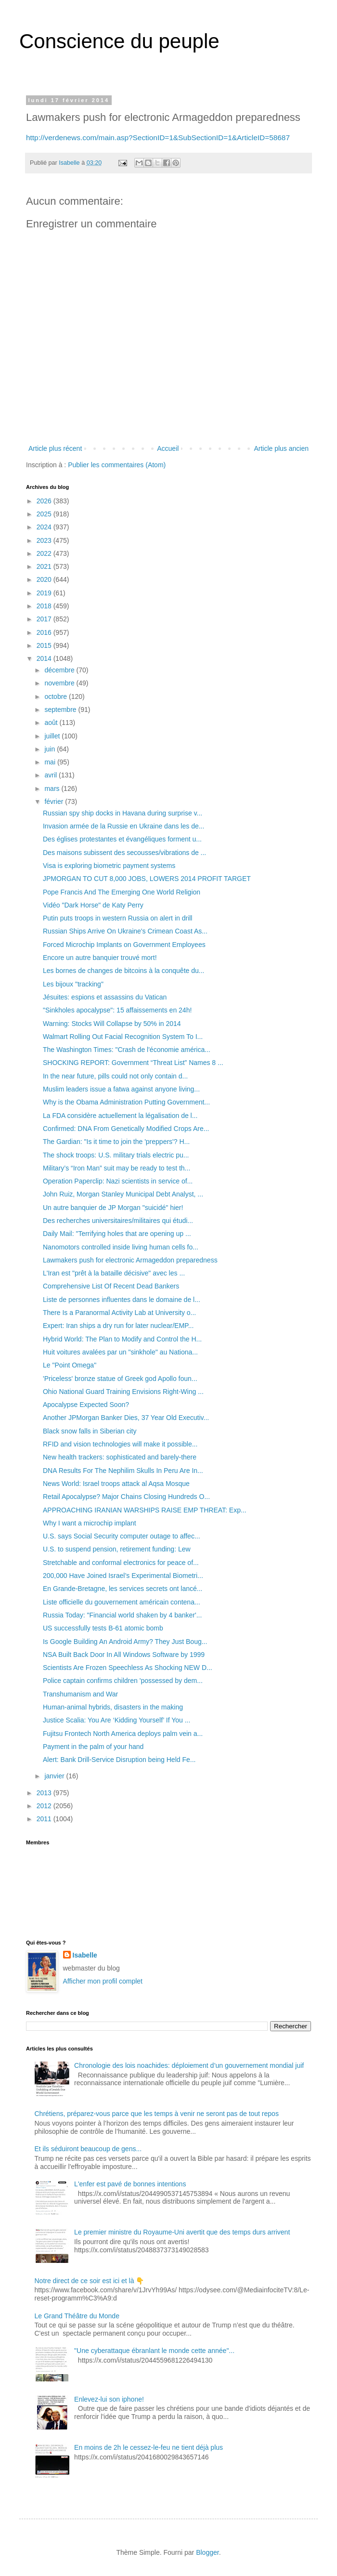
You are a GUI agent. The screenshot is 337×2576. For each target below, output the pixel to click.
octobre (56, 696)
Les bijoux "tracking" (73, 984)
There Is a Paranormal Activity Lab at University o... (119, 1312)
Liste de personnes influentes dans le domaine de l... (121, 1299)
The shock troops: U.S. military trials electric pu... (116, 1155)
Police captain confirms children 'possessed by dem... (123, 1680)
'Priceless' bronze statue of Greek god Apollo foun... (120, 1378)
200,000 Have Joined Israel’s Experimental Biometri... (123, 1575)
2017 (45, 619)
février (54, 801)
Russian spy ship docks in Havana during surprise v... (122, 813)
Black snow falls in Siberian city (90, 1431)
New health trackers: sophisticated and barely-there (119, 1457)
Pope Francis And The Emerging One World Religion (121, 892)
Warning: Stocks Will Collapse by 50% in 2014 (112, 1023)
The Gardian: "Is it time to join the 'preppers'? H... (116, 1141)
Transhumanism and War (80, 1694)
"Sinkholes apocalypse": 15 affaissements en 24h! (117, 1010)
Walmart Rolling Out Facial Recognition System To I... (123, 1036)
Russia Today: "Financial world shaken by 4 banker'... (122, 1615)
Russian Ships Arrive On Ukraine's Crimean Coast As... (125, 931)
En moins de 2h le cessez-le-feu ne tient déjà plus (148, 2447)
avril (51, 775)
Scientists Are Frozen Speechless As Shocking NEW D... (127, 1667)
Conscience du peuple (119, 41)
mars (52, 788)
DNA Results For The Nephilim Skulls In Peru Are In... (123, 1470)
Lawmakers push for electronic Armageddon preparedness (130, 1260)
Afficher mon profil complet (103, 1981)
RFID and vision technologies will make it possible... (120, 1444)
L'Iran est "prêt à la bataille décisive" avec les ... (114, 1273)
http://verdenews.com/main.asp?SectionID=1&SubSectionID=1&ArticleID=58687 (158, 137)
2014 (45, 658)
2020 (45, 579)
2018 (45, 606)
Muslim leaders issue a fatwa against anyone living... (121, 1089)
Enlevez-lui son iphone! (109, 2399)
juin (50, 749)
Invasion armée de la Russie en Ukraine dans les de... (123, 826)
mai (50, 762)
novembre (60, 683)
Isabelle (85, 1955)
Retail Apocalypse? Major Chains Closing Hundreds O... (126, 1496)
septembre (61, 709)
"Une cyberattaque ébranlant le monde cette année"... (154, 2350)
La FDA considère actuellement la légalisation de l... (120, 1115)
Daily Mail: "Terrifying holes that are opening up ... (117, 1233)
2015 (45, 645)
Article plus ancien (281, 448)
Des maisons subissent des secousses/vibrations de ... (124, 852)
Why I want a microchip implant (89, 1523)
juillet (53, 736)
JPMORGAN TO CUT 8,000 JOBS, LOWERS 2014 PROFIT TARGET (147, 878)
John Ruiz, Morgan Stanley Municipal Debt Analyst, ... (123, 1194)
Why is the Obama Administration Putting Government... (126, 1102)
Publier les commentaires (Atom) (117, 465)
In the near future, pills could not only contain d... (115, 1076)
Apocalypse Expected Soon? (86, 1404)
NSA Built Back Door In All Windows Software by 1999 (124, 1654)
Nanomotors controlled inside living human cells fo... (120, 1247)
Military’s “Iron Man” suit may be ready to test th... (116, 1168)
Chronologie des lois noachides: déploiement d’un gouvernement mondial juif (189, 2065)
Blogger (207, 2552)
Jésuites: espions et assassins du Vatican (105, 997)
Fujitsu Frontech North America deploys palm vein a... (123, 1733)
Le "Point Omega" (69, 1365)
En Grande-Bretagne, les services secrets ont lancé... (123, 1588)
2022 (45, 553)
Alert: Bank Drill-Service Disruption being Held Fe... (119, 1759)
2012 (45, 1806)
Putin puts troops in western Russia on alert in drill (117, 918)
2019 (45, 593)
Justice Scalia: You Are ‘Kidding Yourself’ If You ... (116, 1720)
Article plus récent (55, 448)
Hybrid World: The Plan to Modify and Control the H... (122, 1339)
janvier (55, 1776)
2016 (45, 632)
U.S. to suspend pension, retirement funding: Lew (117, 1549)
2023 (45, 540)
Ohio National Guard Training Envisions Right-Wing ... (123, 1391)
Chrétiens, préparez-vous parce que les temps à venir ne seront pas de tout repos (157, 2113)
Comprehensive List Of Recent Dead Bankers (111, 1286)
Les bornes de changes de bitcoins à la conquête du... (123, 970)
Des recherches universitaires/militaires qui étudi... (118, 1220)
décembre (60, 670)
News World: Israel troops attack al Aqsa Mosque (116, 1483)
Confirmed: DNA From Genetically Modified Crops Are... (126, 1128)
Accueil (168, 448)
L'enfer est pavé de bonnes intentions (130, 2184)
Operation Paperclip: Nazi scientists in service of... (118, 1181)
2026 (45, 501)
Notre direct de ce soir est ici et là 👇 (89, 2281)
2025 (45, 514)
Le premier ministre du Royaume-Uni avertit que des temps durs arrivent (182, 2232)
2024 (45, 527)
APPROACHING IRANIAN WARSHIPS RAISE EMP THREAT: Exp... (144, 1510)
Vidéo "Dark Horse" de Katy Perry (93, 905)
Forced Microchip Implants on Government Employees (124, 944)
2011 (45, 1819)
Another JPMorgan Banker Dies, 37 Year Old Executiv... (126, 1417)
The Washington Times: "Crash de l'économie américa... (126, 1049)
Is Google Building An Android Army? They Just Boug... (125, 1641)
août (51, 722)
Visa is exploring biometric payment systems (109, 865)
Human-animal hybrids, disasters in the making (113, 1707)
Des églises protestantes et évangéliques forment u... (122, 839)
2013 (45, 1793)
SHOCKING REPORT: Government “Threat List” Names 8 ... (133, 1062)
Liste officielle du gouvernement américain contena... (121, 1602)
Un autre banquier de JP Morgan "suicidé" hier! (113, 1207)
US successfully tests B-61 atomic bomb (103, 1628)
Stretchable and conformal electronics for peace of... (121, 1562)
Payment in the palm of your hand (93, 1746)
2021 (45, 566)
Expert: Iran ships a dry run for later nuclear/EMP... (118, 1325)
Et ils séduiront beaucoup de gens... (88, 2149)
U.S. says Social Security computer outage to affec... (121, 1536)
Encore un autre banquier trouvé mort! (100, 957)
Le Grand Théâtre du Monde (77, 2316)
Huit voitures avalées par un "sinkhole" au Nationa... (120, 1352)
